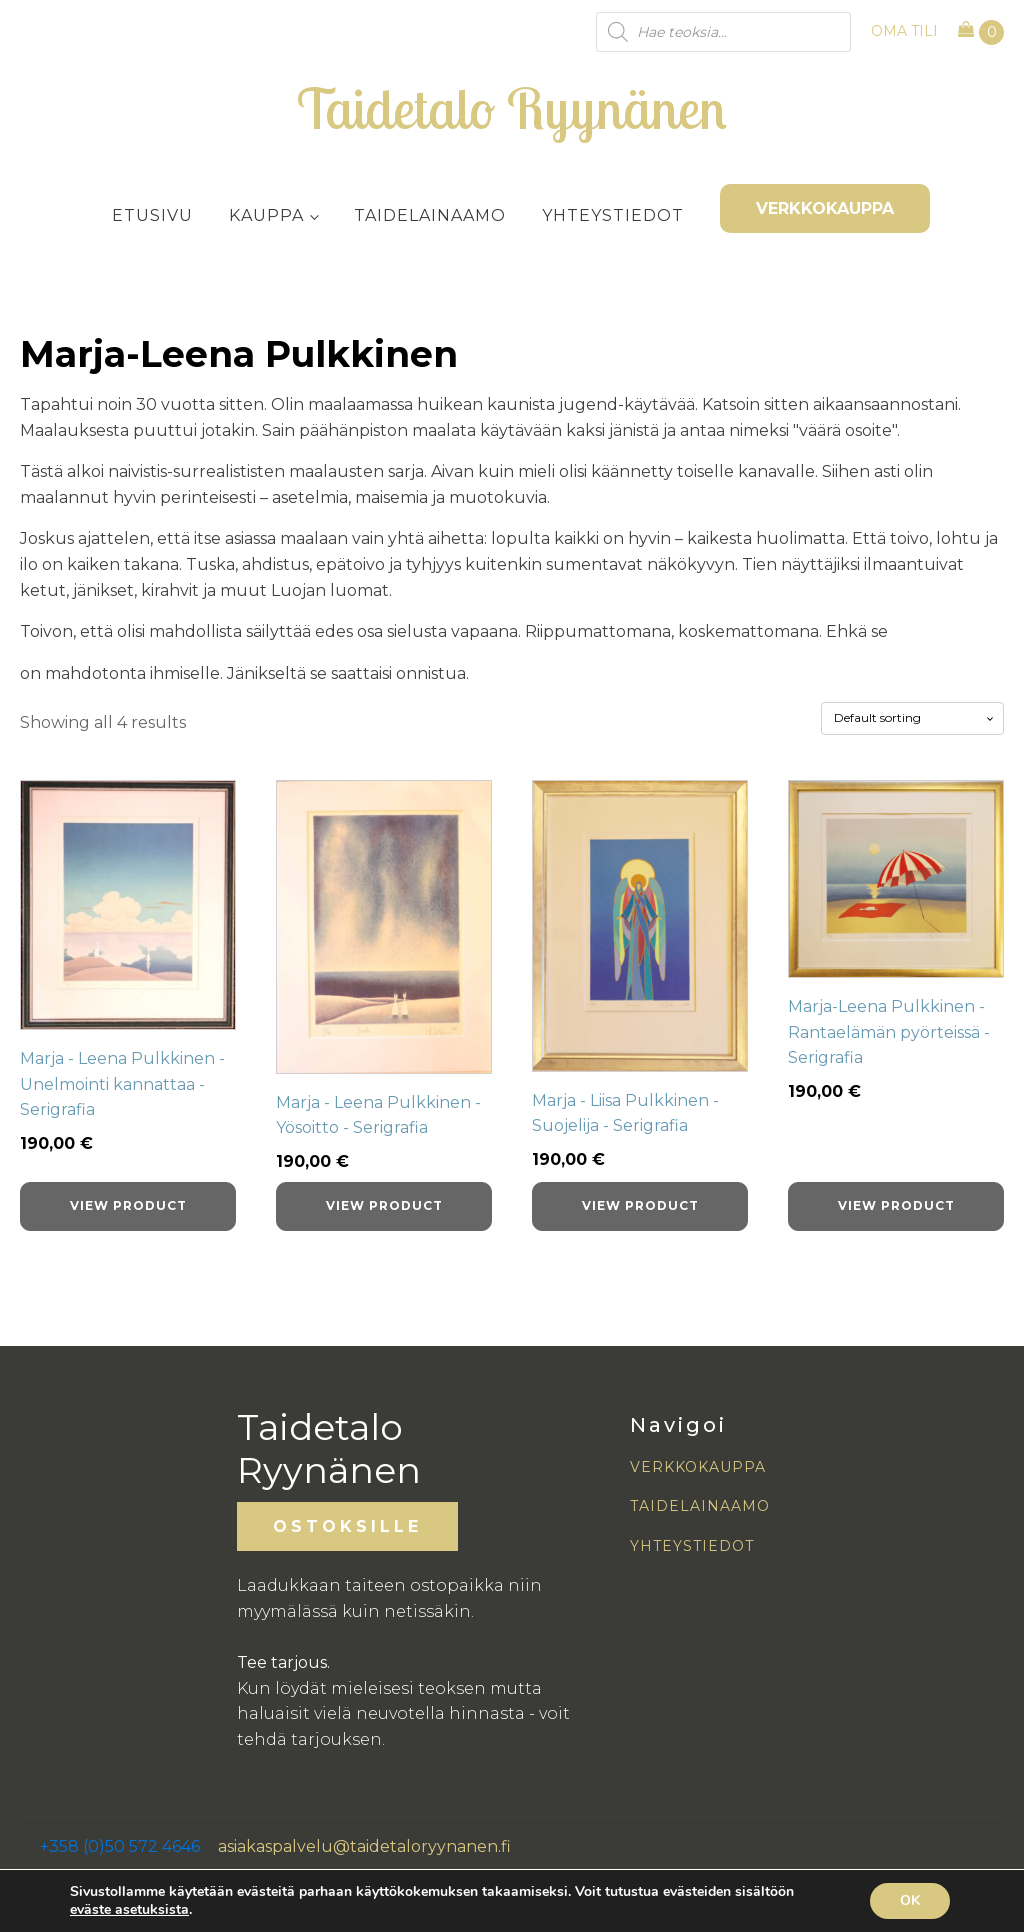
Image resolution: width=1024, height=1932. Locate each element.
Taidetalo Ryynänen (512, 108)
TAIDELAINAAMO (700, 1506)
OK (910, 1900)
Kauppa (266, 215)
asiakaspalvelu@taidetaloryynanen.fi (364, 1846)
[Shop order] (912, 718)
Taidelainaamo (430, 215)
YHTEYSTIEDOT (692, 1546)
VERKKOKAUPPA (825, 208)
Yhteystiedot (613, 215)
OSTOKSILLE (347, 1526)
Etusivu (152, 215)
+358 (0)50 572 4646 (120, 1846)
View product (128, 1205)
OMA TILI (904, 31)
